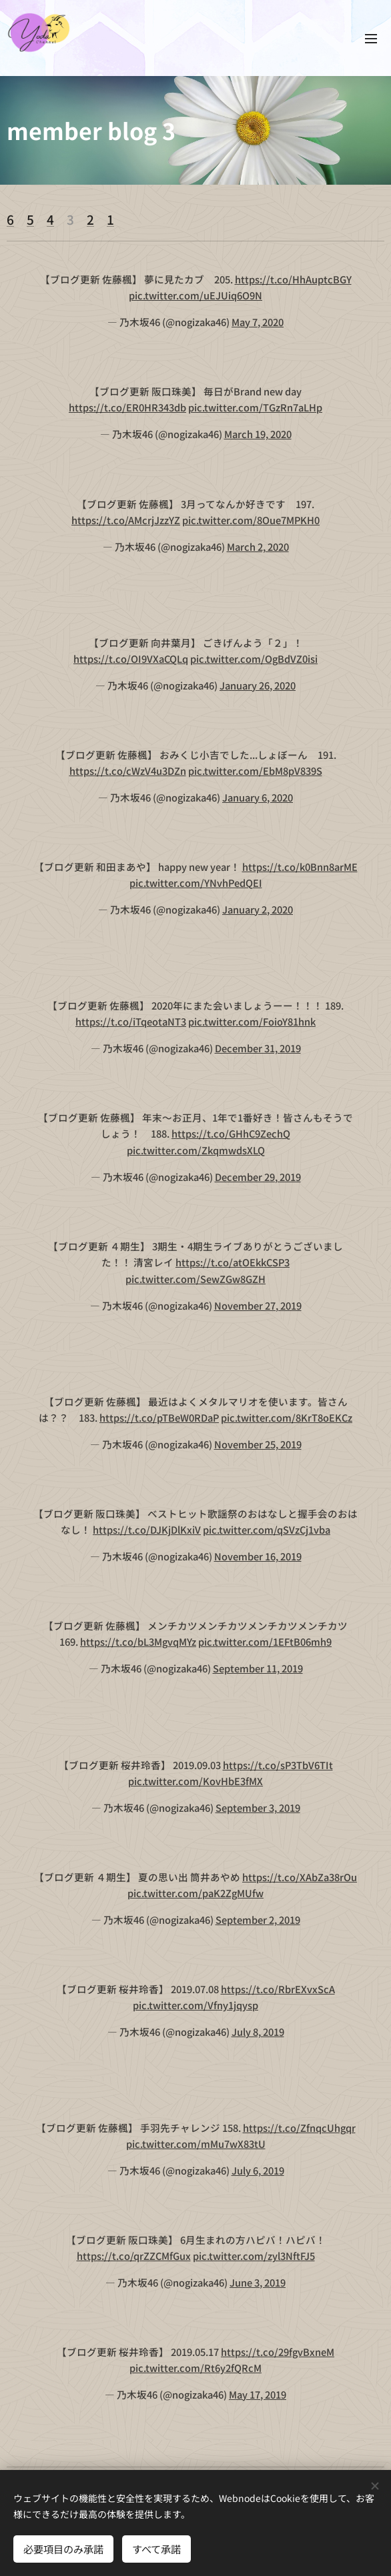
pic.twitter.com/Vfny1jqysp (195, 2006)
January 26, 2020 (258, 685)
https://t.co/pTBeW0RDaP (159, 1418)
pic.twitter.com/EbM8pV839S (255, 771)
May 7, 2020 (258, 322)
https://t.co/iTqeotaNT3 (130, 1022)
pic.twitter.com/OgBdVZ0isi (254, 659)
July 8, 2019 (258, 2032)
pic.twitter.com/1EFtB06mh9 (265, 1642)
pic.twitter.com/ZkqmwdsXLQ (196, 1151)
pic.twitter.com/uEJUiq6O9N (195, 296)
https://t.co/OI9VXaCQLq (130, 659)
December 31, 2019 (258, 1048)
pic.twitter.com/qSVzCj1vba (266, 1530)
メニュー (371, 38)
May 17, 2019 (257, 2395)
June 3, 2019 (258, 2282)
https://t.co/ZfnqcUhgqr (299, 2128)
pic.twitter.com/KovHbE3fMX (195, 1781)
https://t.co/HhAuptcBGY (293, 279)
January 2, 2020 (257, 909)
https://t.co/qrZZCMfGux (134, 2256)
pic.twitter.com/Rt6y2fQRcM (195, 2368)
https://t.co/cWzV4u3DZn (127, 771)
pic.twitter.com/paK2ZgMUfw (195, 1893)
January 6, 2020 (257, 797)
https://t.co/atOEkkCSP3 (232, 1263)
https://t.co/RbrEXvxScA (278, 1989)
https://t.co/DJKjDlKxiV (147, 1530)
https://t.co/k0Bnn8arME (300, 867)
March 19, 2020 (258, 434)
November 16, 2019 (258, 1556)
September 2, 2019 (258, 1919)
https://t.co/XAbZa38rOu (299, 1877)
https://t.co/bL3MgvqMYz (138, 1642)
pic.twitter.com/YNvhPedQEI (195, 883)
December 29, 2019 (258, 1177)
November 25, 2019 (258, 1444)
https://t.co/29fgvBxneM (277, 2352)
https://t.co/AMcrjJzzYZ (125, 520)
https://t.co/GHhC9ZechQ (230, 1134)
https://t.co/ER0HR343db (127, 408)
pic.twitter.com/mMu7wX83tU (196, 2144)
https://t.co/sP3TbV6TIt (278, 1765)
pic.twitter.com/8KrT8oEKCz (286, 1418)
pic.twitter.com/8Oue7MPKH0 (251, 520)
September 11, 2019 (258, 1669)
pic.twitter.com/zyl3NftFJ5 (254, 2256)
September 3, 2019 (258, 1807)
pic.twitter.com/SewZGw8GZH (195, 1279)
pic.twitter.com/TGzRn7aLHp (255, 408)
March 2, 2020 (258, 546)
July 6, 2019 (258, 2170)
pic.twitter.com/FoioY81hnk (252, 1022)
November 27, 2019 (258, 1305)
